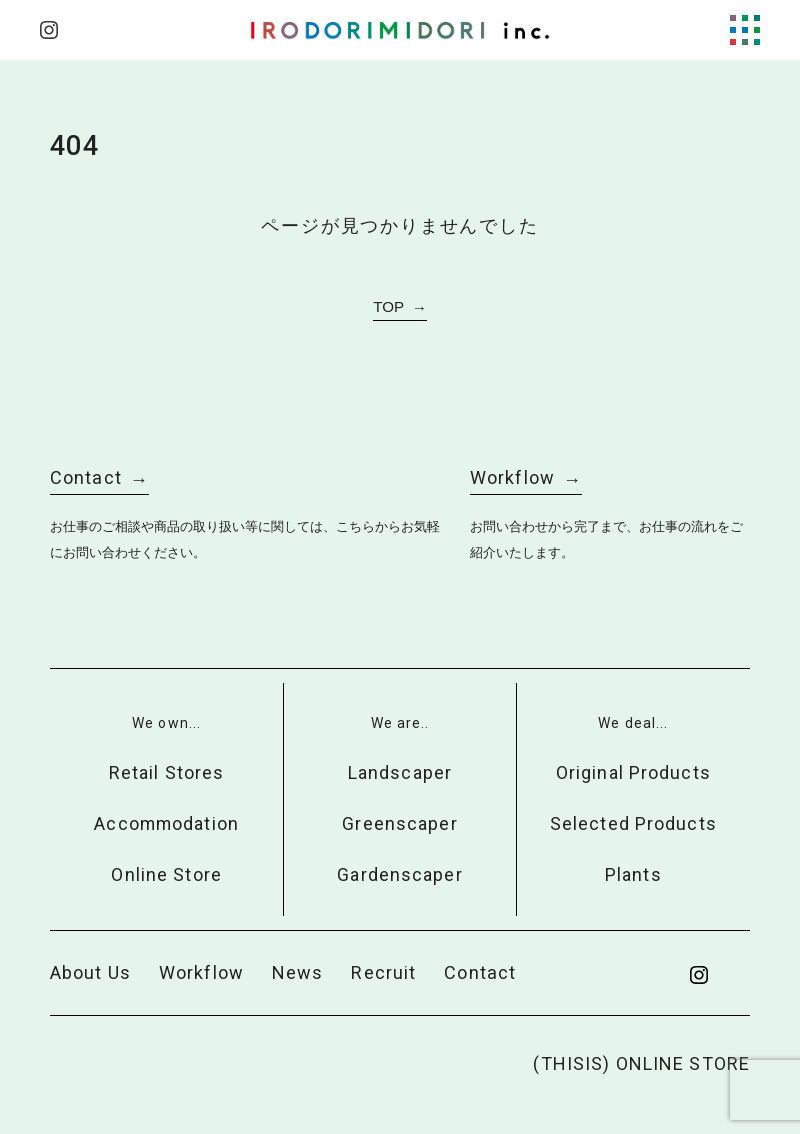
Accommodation (166, 823)
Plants (633, 874)
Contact (86, 477)
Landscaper (400, 772)
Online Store (166, 874)
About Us (90, 972)
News (297, 972)
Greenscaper (399, 823)
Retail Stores (167, 772)
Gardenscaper (399, 874)
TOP (388, 306)
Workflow (512, 477)
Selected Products (633, 823)
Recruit (383, 972)
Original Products (633, 772)
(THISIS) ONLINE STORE (641, 1063)
